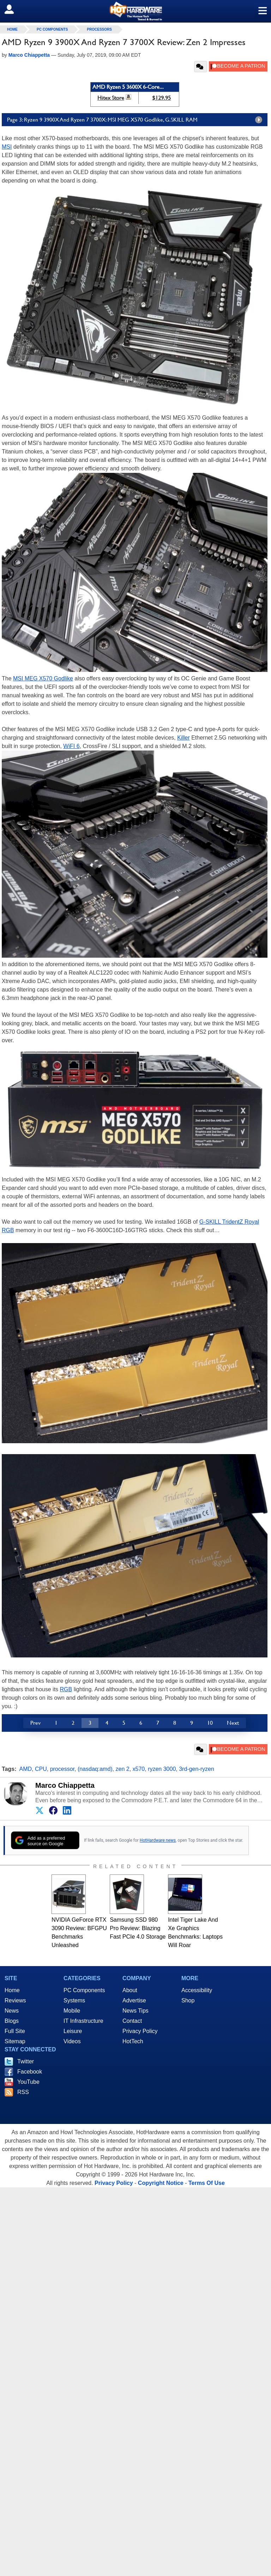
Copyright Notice (160, 2183)
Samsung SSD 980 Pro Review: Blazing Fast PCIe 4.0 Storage (137, 1928)
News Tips (135, 2011)
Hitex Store (110, 97)
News (12, 2011)
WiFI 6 (71, 746)
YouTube (28, 2082)
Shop (187, 2000)
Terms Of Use (206, 2183)
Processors (99, 29)
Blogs (12, 2021)
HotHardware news (158, 1840)
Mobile (72, 2011)
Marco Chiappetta (65, 1785)
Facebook (29, 2072)
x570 (139, 1769)
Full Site (15, 2031)
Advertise (134, 2000)
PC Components (52, 29)
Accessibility (196, 1990)
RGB (66, 1689)
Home (12, 1990)
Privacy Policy (140, 2031)
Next (233, 1722)
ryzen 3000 (162, 1769)
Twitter (25, 2061)
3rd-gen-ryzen (196, 1769)
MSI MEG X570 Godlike (43, 678)
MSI (7, 147)
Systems (74, 2000)
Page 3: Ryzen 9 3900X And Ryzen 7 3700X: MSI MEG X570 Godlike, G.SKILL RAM (136, 119)
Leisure (73, 2031)
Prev (35, 1722)
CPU (41, 1769)
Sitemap (15, 2041)
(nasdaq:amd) (95, 1769)
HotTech (132, 2041)
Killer (183, 738)
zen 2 (123, 1769)
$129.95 (161, 97)
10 (210, 1722)
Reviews (15, 2000)
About (129, 1990)
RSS (23, 2092)
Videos (72, 2041)
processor (62, 1769)
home (12, 29)
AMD (25, 1769)
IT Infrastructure (83, 2021)
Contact (132, 2021)
